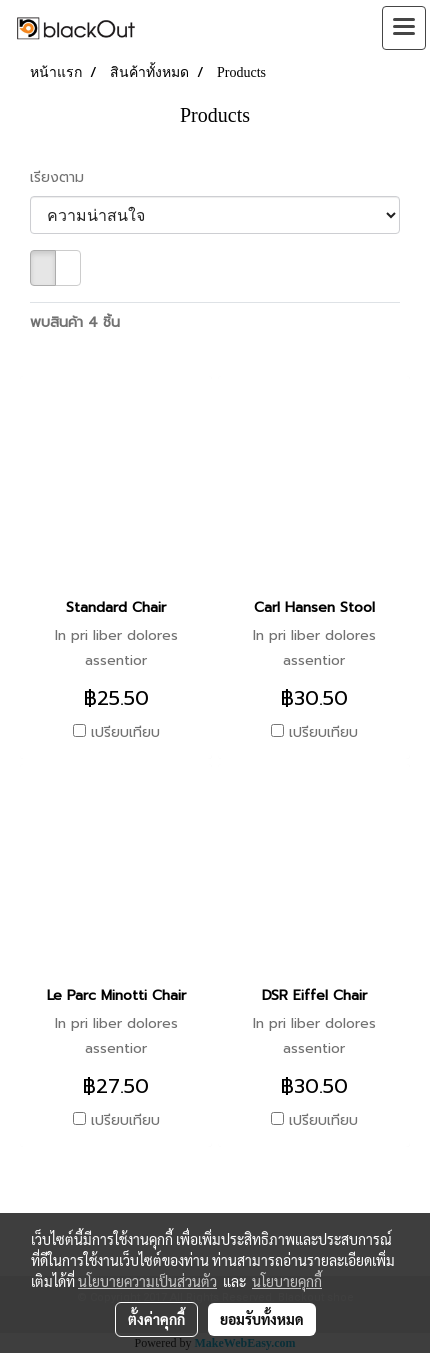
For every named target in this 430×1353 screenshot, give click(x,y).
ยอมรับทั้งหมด (262, 1319)
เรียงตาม (64, 177)
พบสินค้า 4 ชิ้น (75, 322)
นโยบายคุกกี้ (287, 1281)
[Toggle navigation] (404, 28)
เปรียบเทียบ (125, 733)
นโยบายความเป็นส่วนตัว (147, 1281)
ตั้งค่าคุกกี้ (156, 1319)
